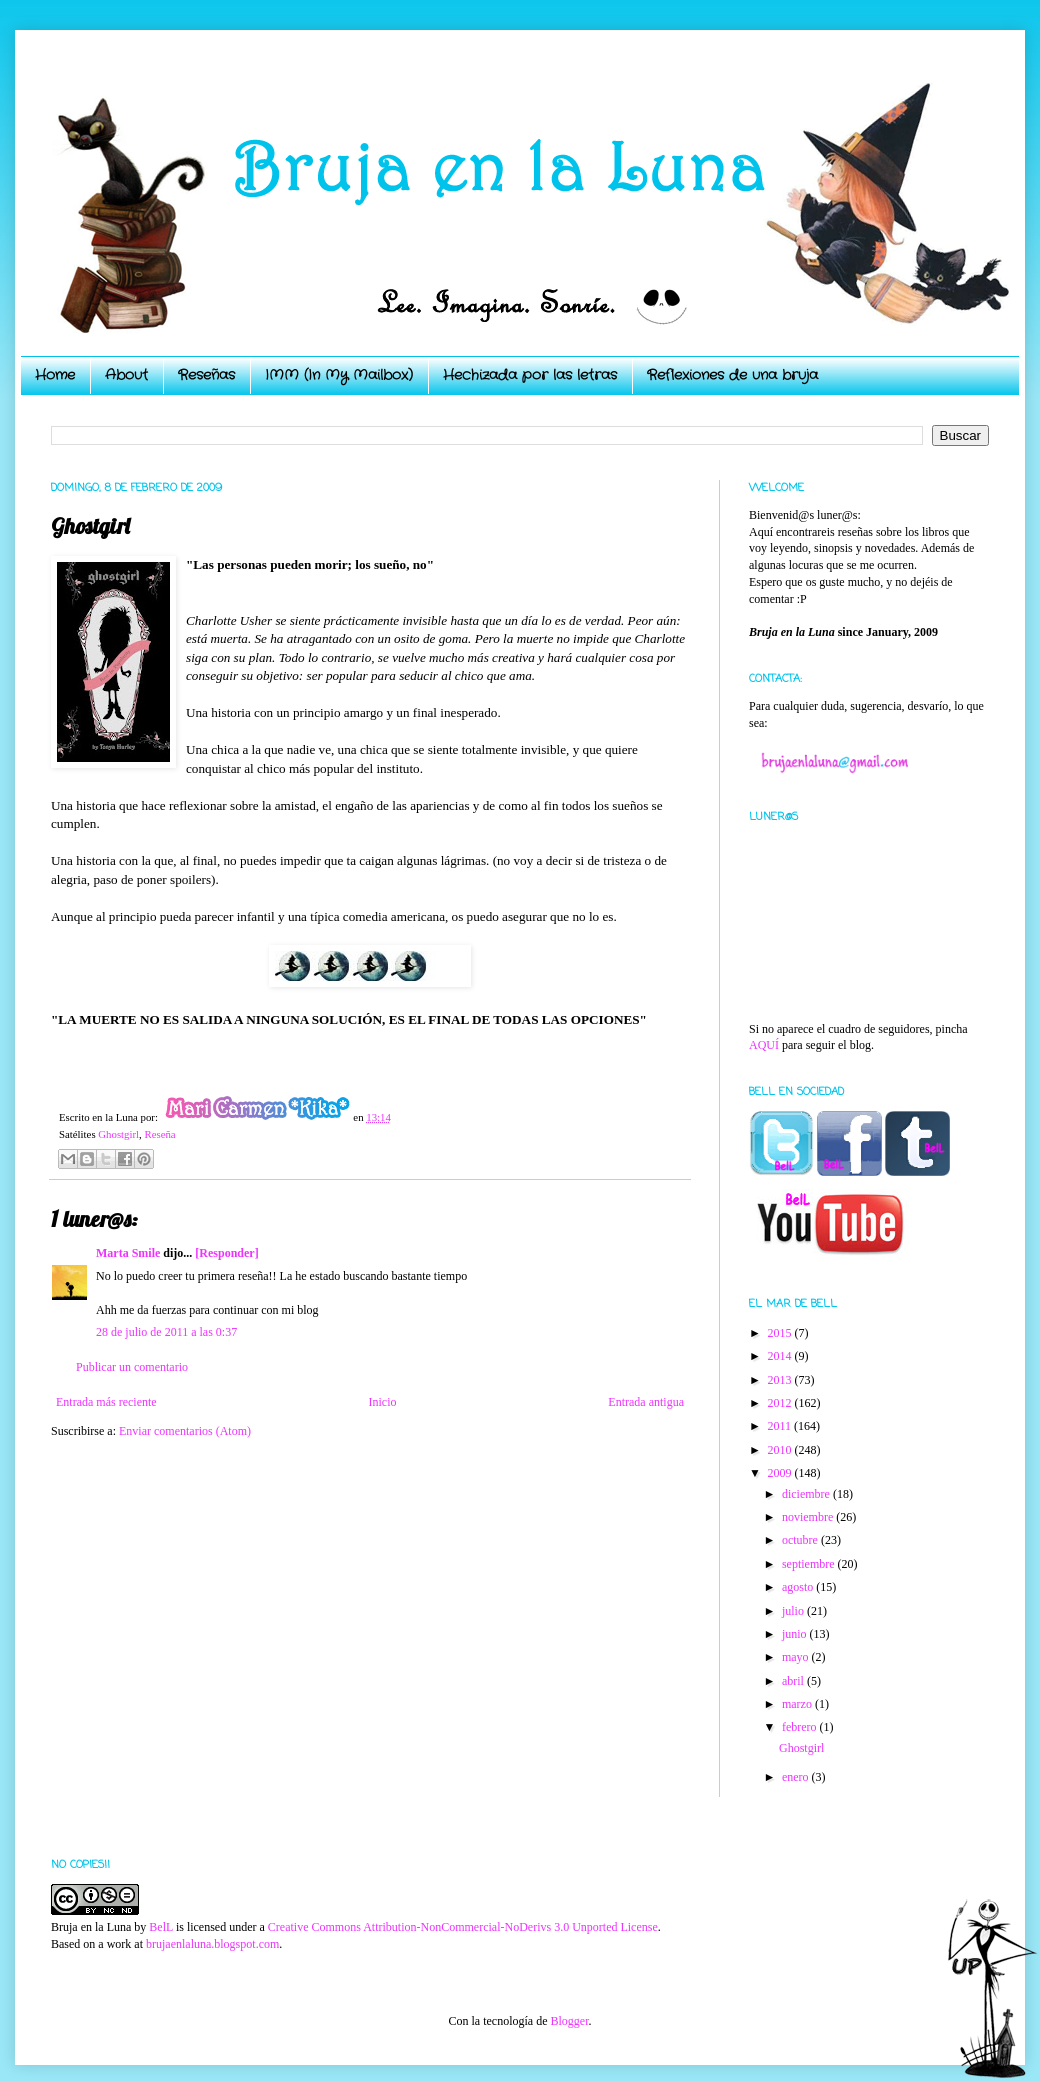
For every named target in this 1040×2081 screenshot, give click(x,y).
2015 (781, 1333)
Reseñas (206, 375)
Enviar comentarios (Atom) (185, 1431)
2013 (781, 1380)
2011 (781, 1426)
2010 (781, 1450)
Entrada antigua (646, 1402)
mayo (797, 1657)
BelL (161, 1927)
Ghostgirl (118, 1134)
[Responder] (226, 1253)
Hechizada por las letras (530, 375)
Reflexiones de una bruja (732, 375)
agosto (799, 1587)
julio (794, 1611)
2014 (781, 1356)
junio (796, 1634)
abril (794, 1681)
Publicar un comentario (132, 1367)
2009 (781, 1473)
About (126, 375)
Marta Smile (128, 1253)
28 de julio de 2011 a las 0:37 (166, 1332)
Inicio (382, 1402)
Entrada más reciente (106, 1402)
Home (55, 375)
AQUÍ (764, 1045)
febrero (801, 1727)
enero (797, 1777)
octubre (801, 1540)
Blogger (569, 2021)
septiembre (810, 1564)
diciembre (807, 1494)
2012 (781, 1403)
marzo (798, 1704)
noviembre (809, 1517)
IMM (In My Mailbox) (339, 375)
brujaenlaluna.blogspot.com (212, 1944)
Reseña (159, 1134)
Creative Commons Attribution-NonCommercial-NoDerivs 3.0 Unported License (463, 1927)
